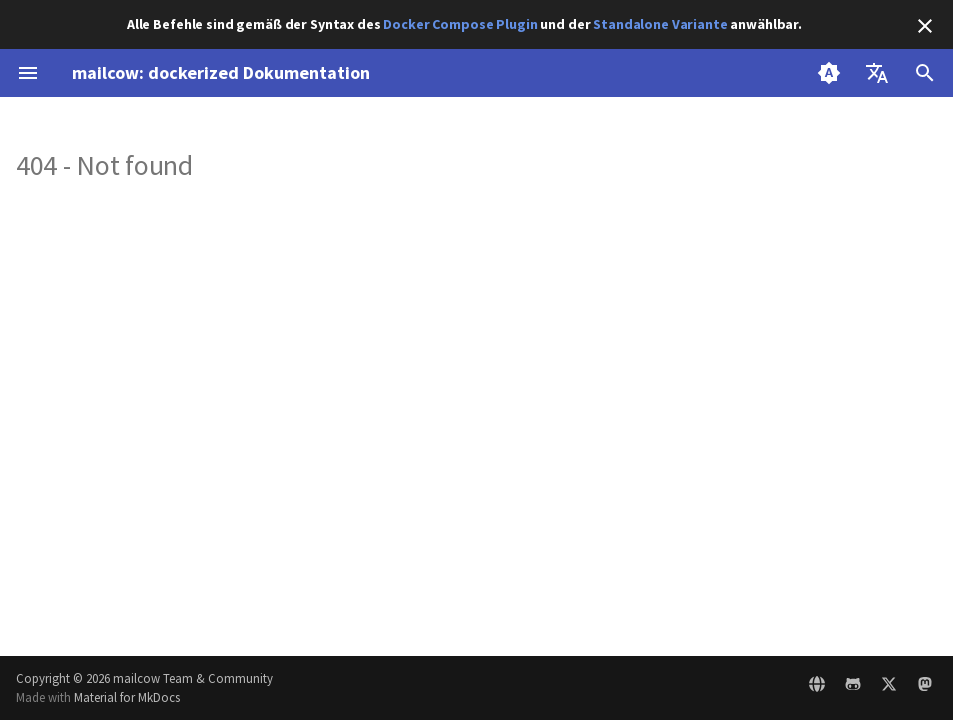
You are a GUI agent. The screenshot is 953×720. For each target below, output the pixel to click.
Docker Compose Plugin (460, 24)
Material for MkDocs (127, 697)
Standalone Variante (660, 24)
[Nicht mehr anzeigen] (925, 26)
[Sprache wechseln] (877, 73)
